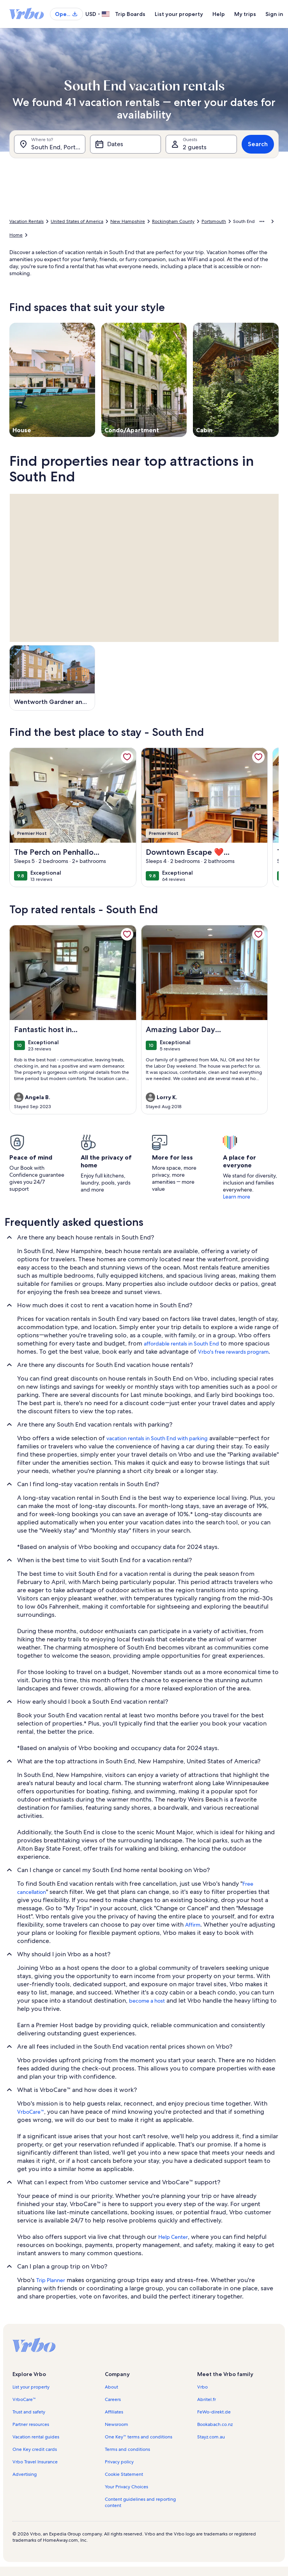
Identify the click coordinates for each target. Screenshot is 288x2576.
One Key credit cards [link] (34, 2449)
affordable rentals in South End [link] (181, 1343)
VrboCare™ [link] (30, 2111)
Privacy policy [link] (119, 2462)
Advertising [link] (24, 2474)
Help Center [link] (173, 2236)
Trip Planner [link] (50, 2280)
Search (258, 144)
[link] (127, 757)
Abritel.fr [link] (206, 2399)
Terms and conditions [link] (127, 2449)
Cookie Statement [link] (124, 2474)
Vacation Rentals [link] (26, 221)
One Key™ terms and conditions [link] (138, 2437)
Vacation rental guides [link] (35, 2437)
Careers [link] (113, 2399)
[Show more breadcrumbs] (262, 221)
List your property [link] (30, 2387)
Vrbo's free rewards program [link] (233, 1351)
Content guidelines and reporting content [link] (140, 2502)
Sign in (274, 14)
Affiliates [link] (114, 2412)
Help (218, 14)
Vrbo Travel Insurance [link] (35, 2462)
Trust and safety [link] (28, 2412)
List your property (179, 14)
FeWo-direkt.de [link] (214, 2412)
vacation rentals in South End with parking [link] (157, 1438)
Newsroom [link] (116, 2424)
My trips (245, 14)
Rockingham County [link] (173, 221)
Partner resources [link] (30, 2424)
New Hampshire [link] (127, 221)
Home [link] (16, 235)
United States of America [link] (77, 221)
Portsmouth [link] (213, 221)
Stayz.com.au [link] (211, 2437)
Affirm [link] (192, 1924)
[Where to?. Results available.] (49, 144)
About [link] (111, 2387)
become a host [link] (147, 2000)
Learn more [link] (236, 1196)
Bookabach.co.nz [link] (215, 2424)
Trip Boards (130, 14)
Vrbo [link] (202, 2387)
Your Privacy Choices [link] (126, 2487)
